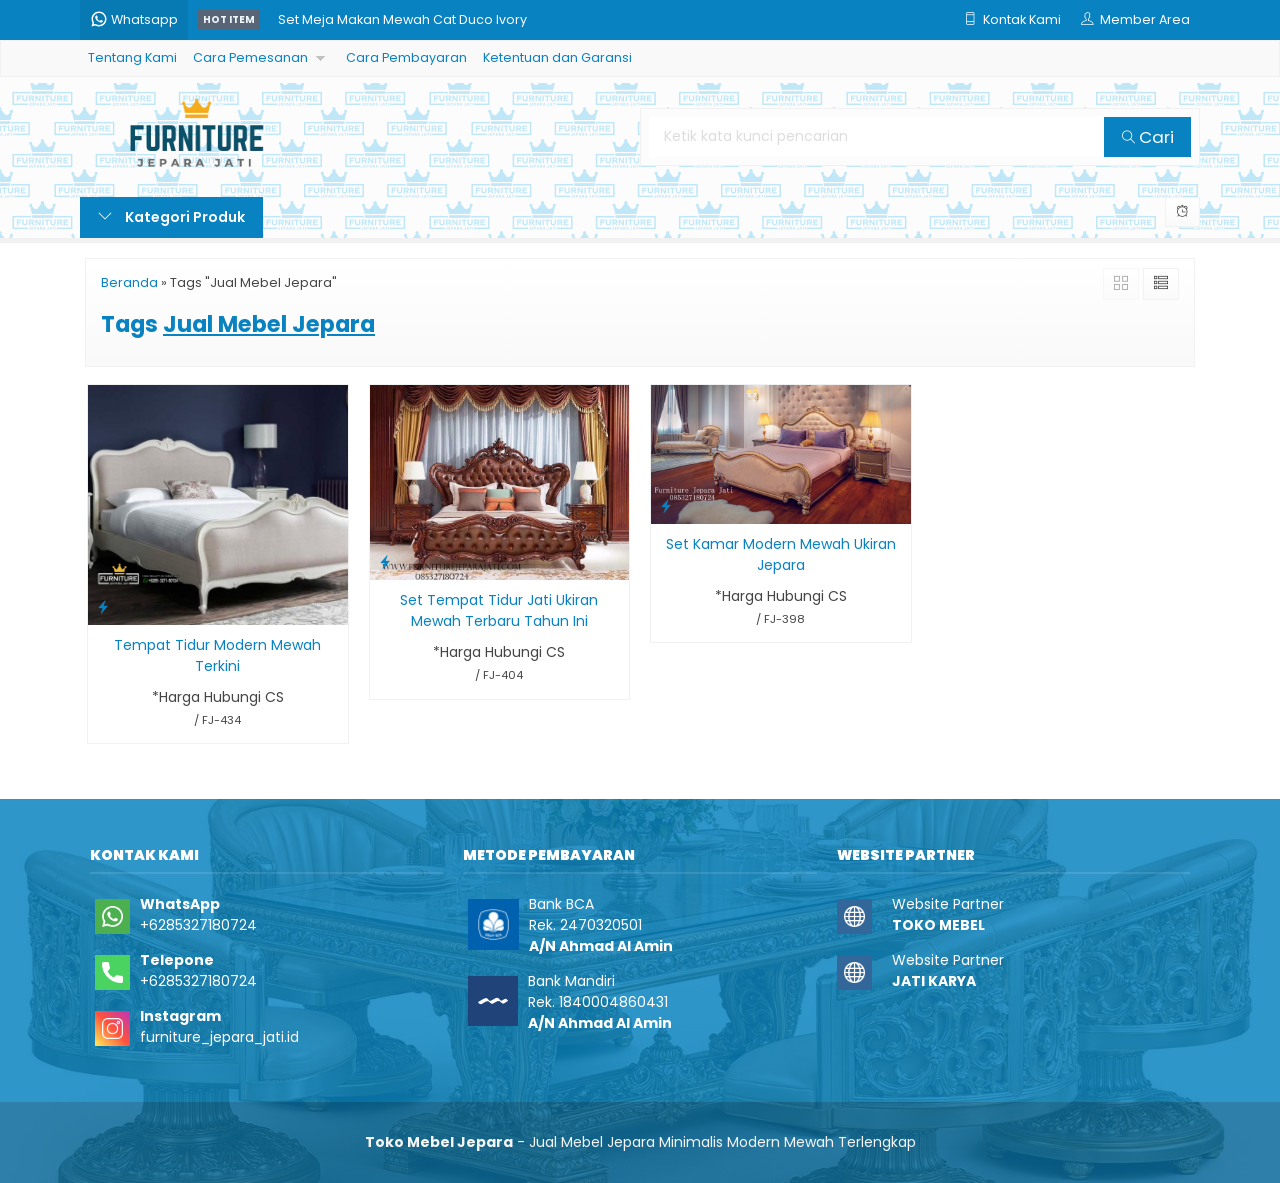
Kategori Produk (171, 217)
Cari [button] (1148, 137)
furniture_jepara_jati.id (219, 1037)
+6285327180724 (198, 925)
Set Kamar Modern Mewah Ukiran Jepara (781, 554)
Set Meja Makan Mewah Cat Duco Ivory (402, 19)
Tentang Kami (132, 57)
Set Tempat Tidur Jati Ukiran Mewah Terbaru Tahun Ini (499, 610)
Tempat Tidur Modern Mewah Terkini (217, 655)
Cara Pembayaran (406, 57)
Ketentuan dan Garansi (557, 57)
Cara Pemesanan (250, 57)
